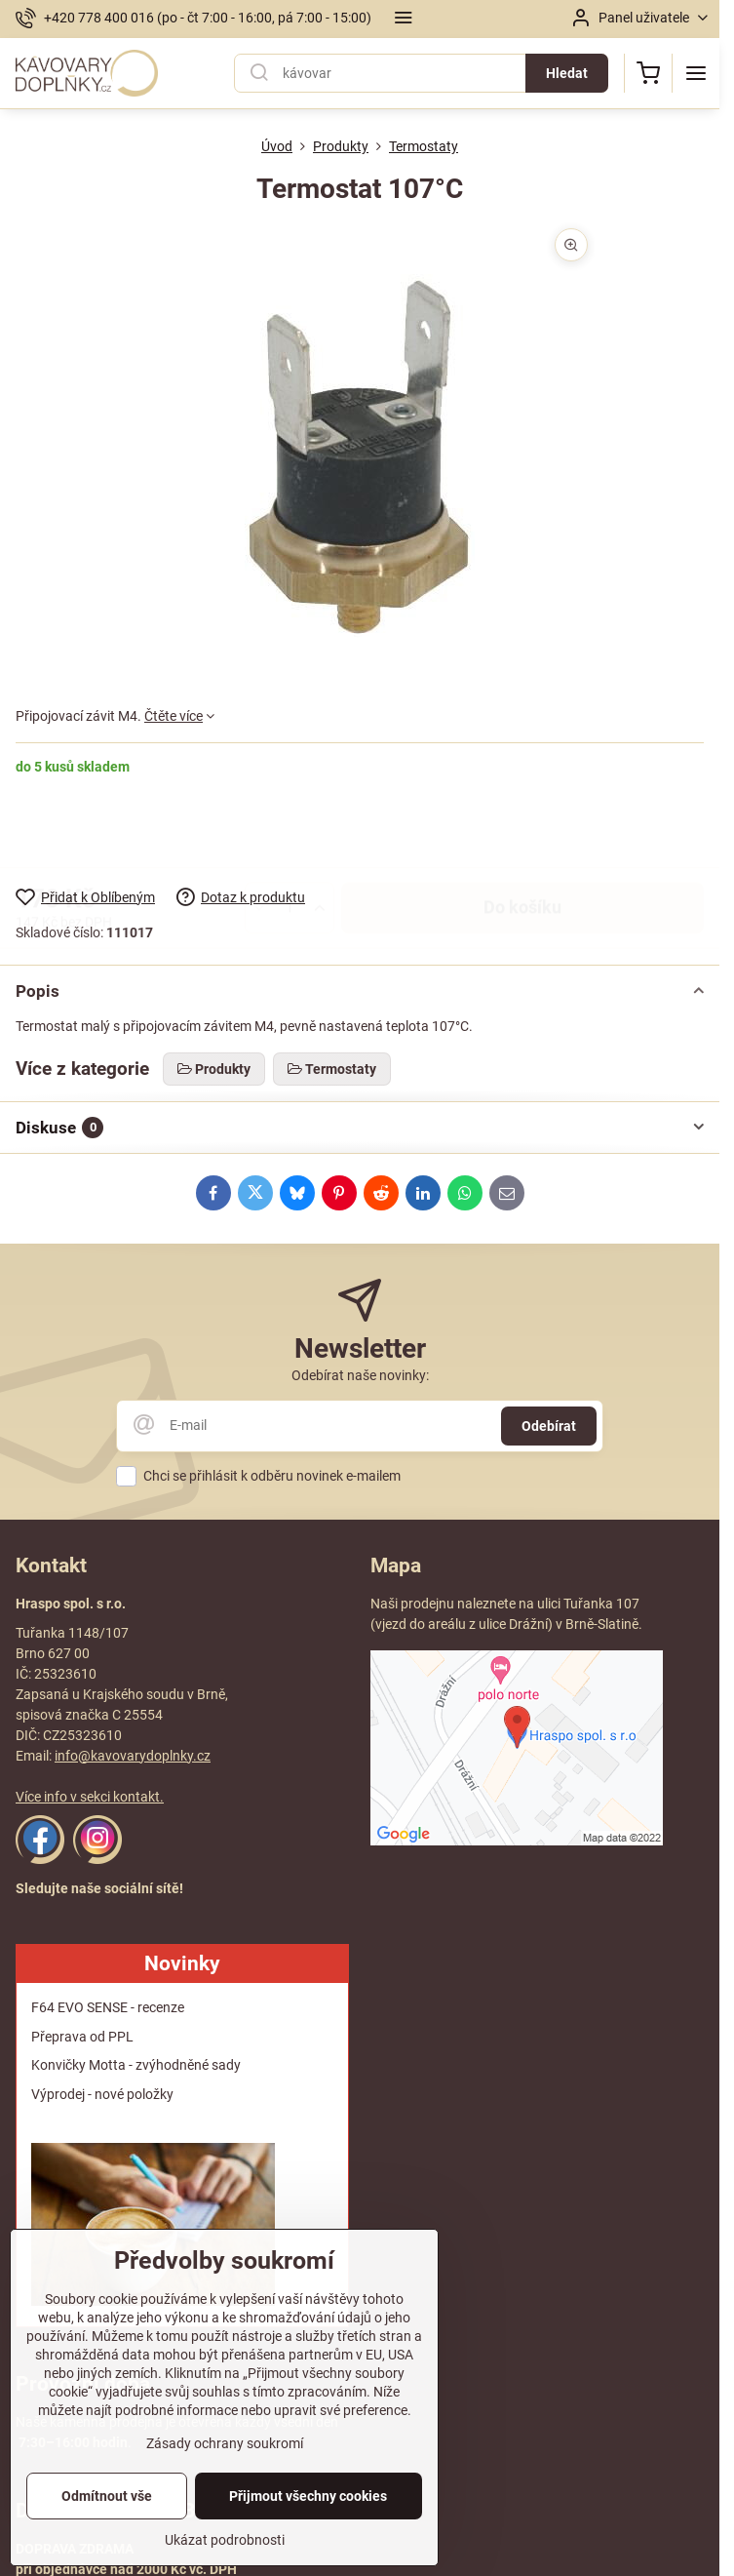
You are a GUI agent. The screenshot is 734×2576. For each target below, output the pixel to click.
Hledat (567, 73)
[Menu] (696, 73)
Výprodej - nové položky (102, 2094)
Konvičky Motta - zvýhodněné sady (136, 2065)
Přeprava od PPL (82, 2036)
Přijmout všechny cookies (308, 2536)
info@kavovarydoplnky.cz (133, 1756)
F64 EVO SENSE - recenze (107, 2007)
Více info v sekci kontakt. (90, 1796)
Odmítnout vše (106, 2536)
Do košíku (522, 831)
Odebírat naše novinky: (360, 1375)
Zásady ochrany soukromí (224, 2483)
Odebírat (549, 1426)
